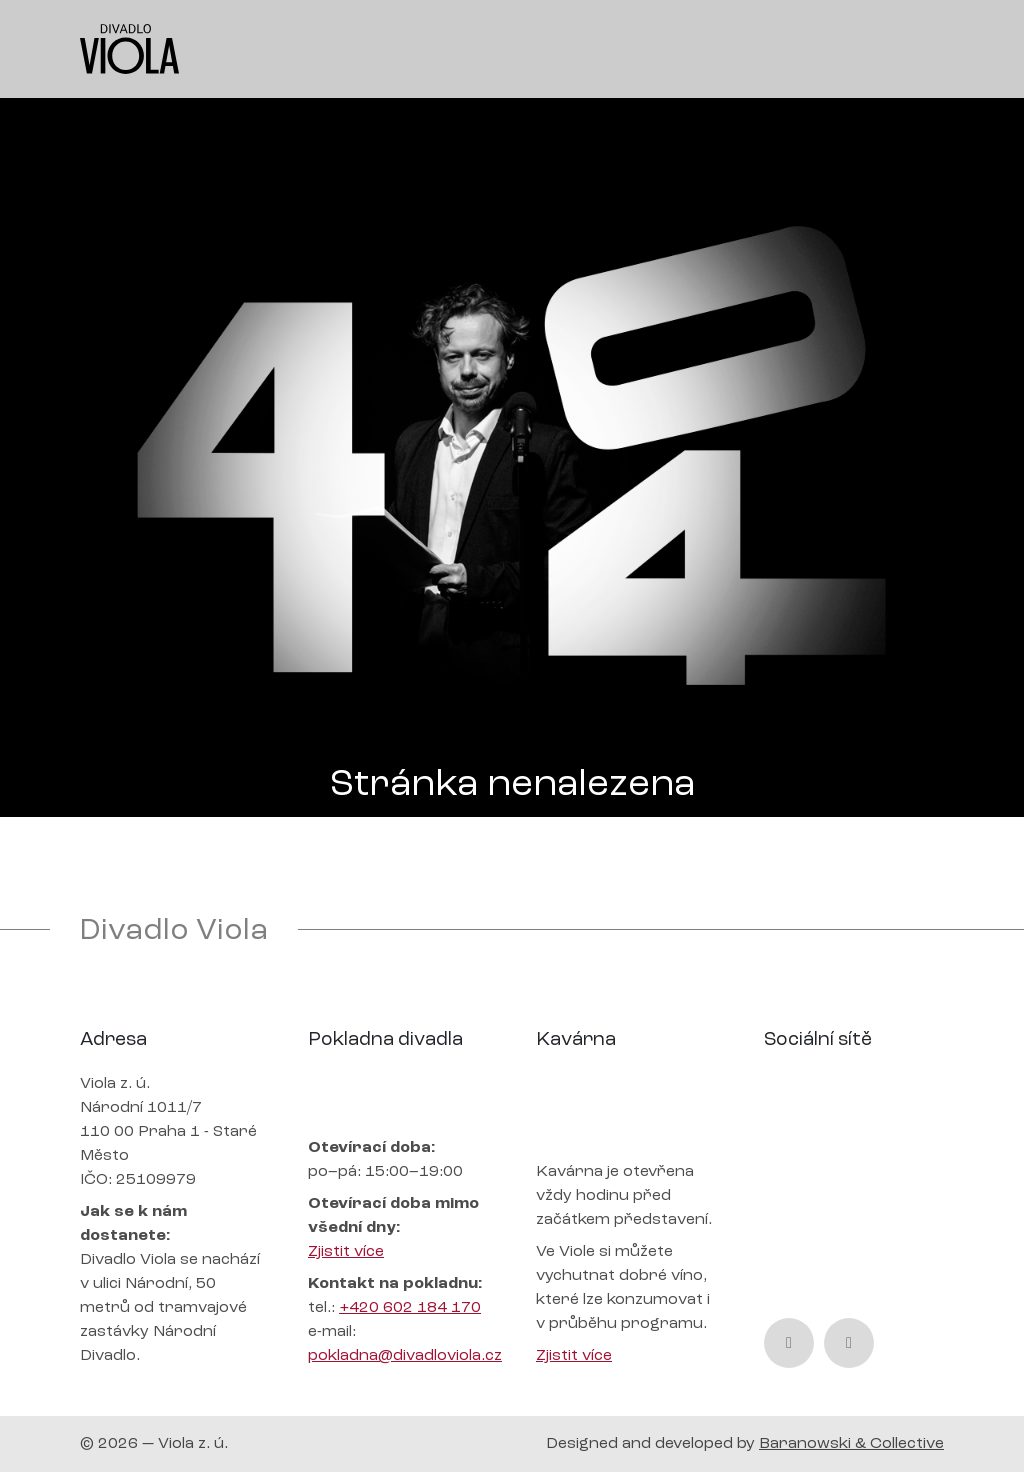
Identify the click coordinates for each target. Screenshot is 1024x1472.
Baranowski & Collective (851, 1444)
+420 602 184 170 (410, 1308)
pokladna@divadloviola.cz (405, 1356)
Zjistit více (346, 1252)
